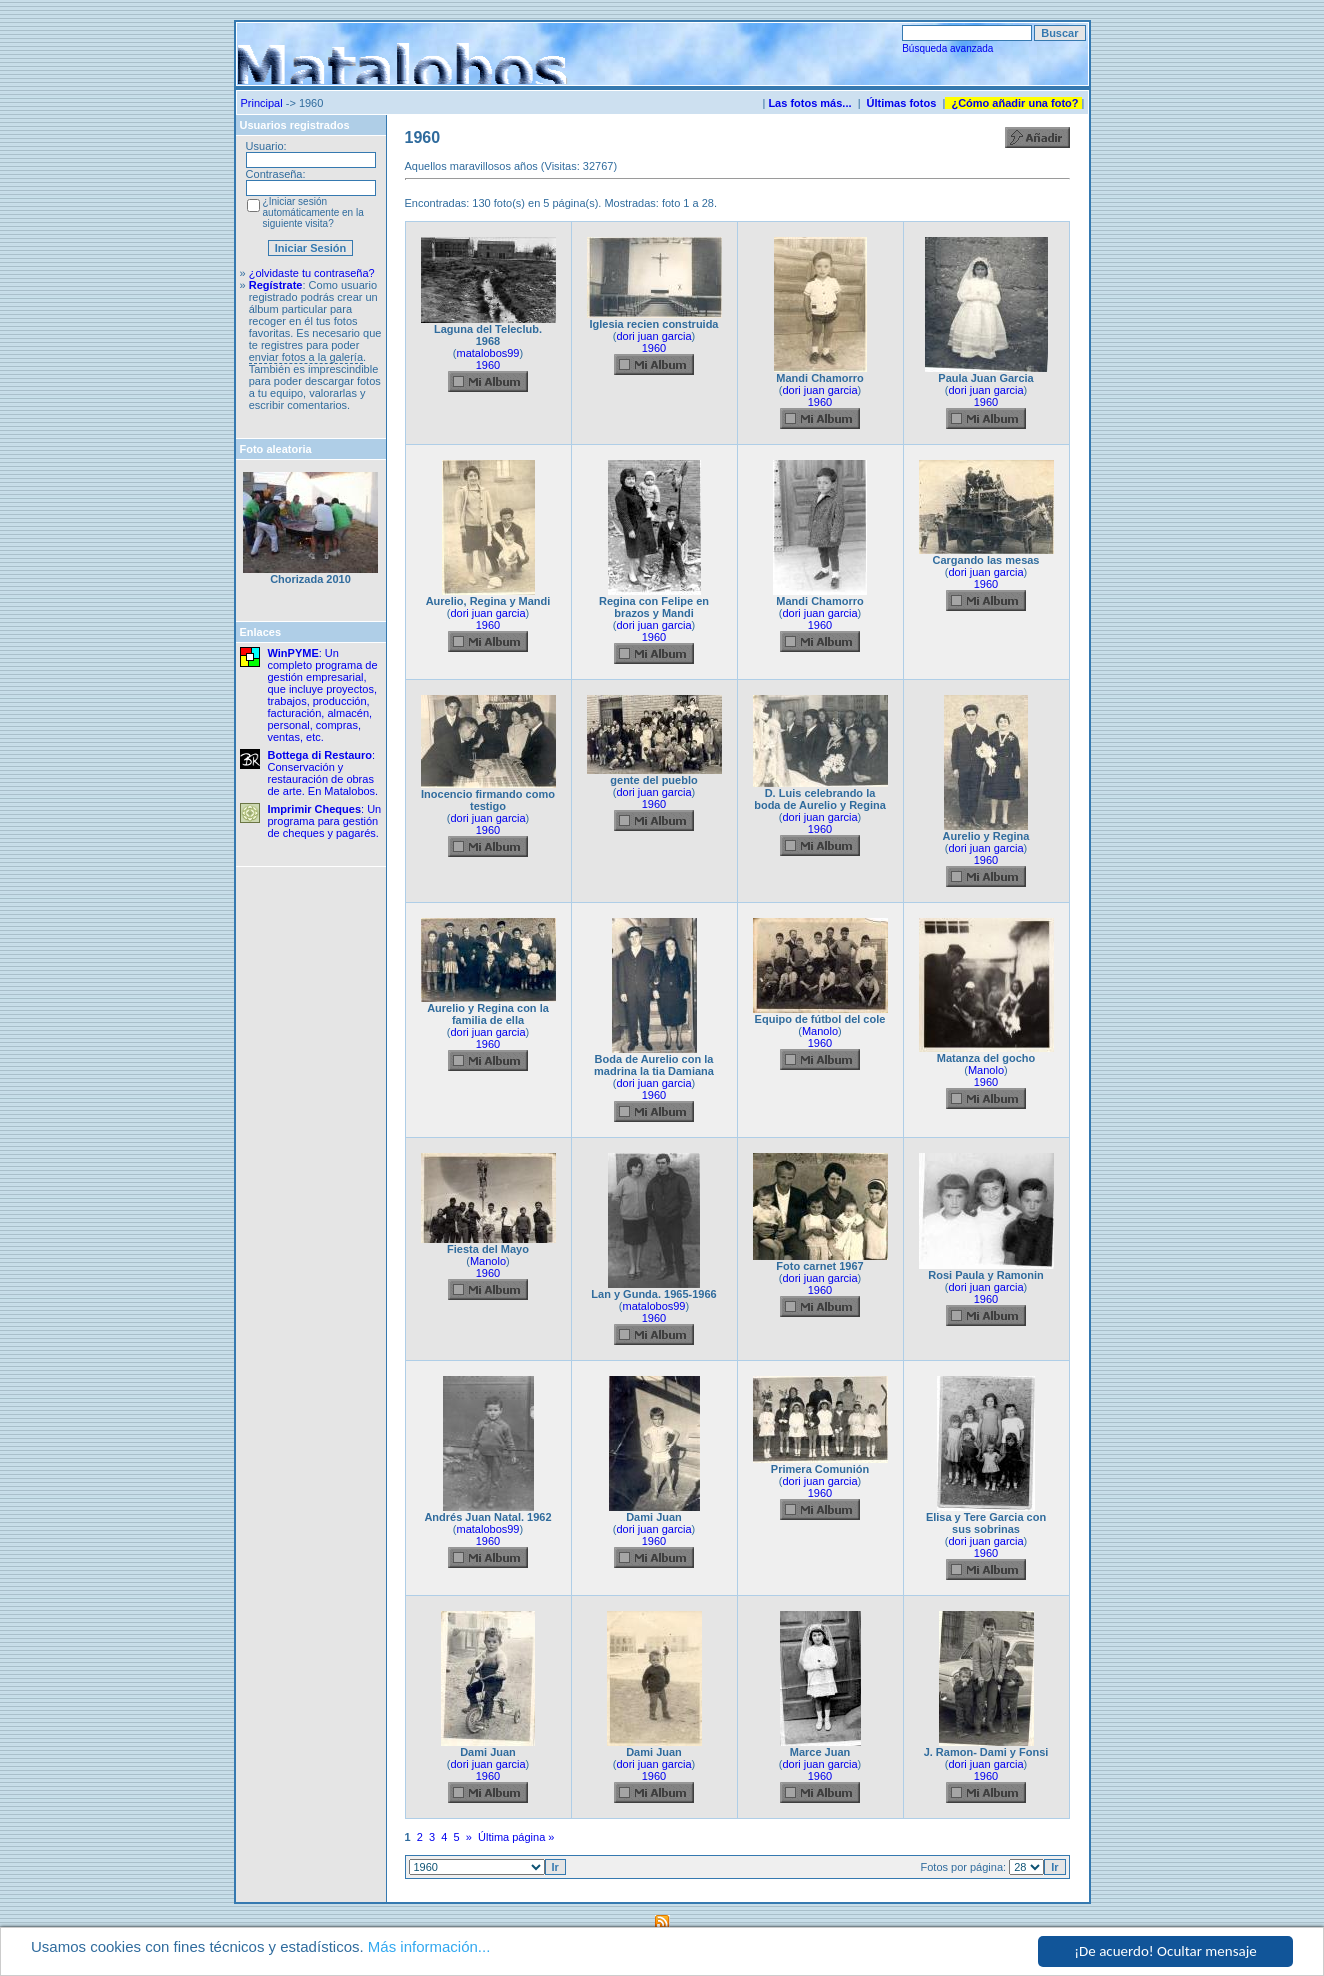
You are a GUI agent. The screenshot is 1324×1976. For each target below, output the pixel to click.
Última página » (516, 1837)
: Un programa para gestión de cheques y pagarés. (325, 821)
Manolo (820, 1031)
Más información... (429, 1946)
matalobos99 (488, 353)
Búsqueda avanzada (947, 48)
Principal (262, 103)
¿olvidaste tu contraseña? (312, 273)
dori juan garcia (653, 336)
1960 (488, 365)
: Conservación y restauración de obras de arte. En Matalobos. (323, 773)
